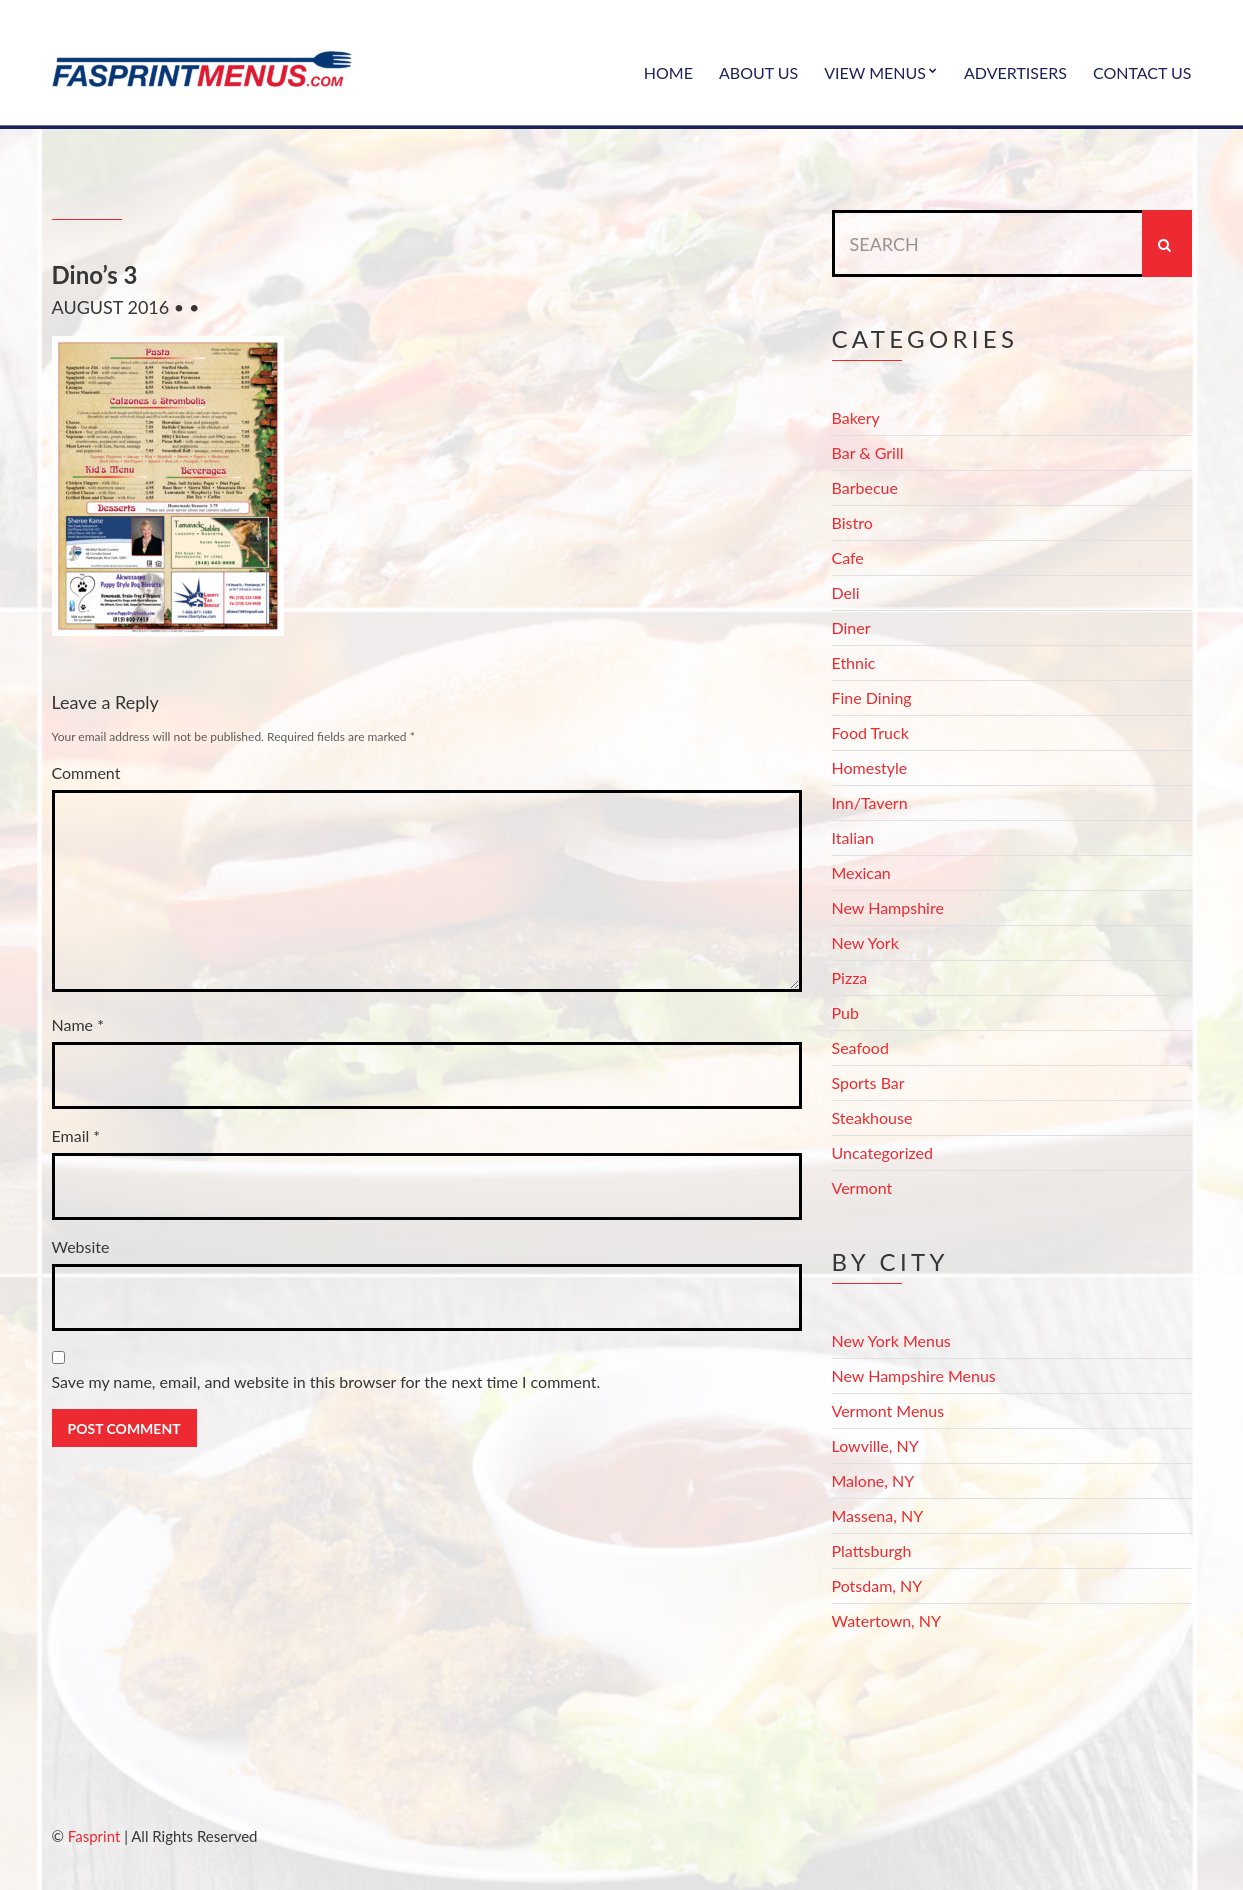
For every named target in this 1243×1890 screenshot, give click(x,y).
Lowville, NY (875, 1445)
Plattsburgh (872, 1550)
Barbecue (865, 487)
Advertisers (1015, 72)
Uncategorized (883, 1152)
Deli (846, 592)
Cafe (848, 557)
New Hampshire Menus (914, 1375)
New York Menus (891, 1340)
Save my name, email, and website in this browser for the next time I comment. (326, 1381)
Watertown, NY (887, 1620)
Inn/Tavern (870, 802)
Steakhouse (872, 1117)
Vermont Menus (888, 1410)
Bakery (856, 417)
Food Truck (870, 732)
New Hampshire (888, 907)
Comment (86, 772)
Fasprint (94, 1836)
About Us (758, 72)
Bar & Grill (868, 452)
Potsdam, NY (877, 1585)
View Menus (875, 72)
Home (668, 72)
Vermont (862, 1187)
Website (81, 1246)
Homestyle (870, 767)
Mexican (861, 872)
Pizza (850, 977)
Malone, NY (873, 1480)
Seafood (860, 1047)
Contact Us (1142, 72)
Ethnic (854, 662)
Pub (845, 1012)
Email (76, 1135)
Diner (851, 627)
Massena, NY (878, 1515)
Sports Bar (868, 1082)
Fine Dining (872, 697)
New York (865, 942)
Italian (853, 837)
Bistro (852, 522)
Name (78, 1024)
